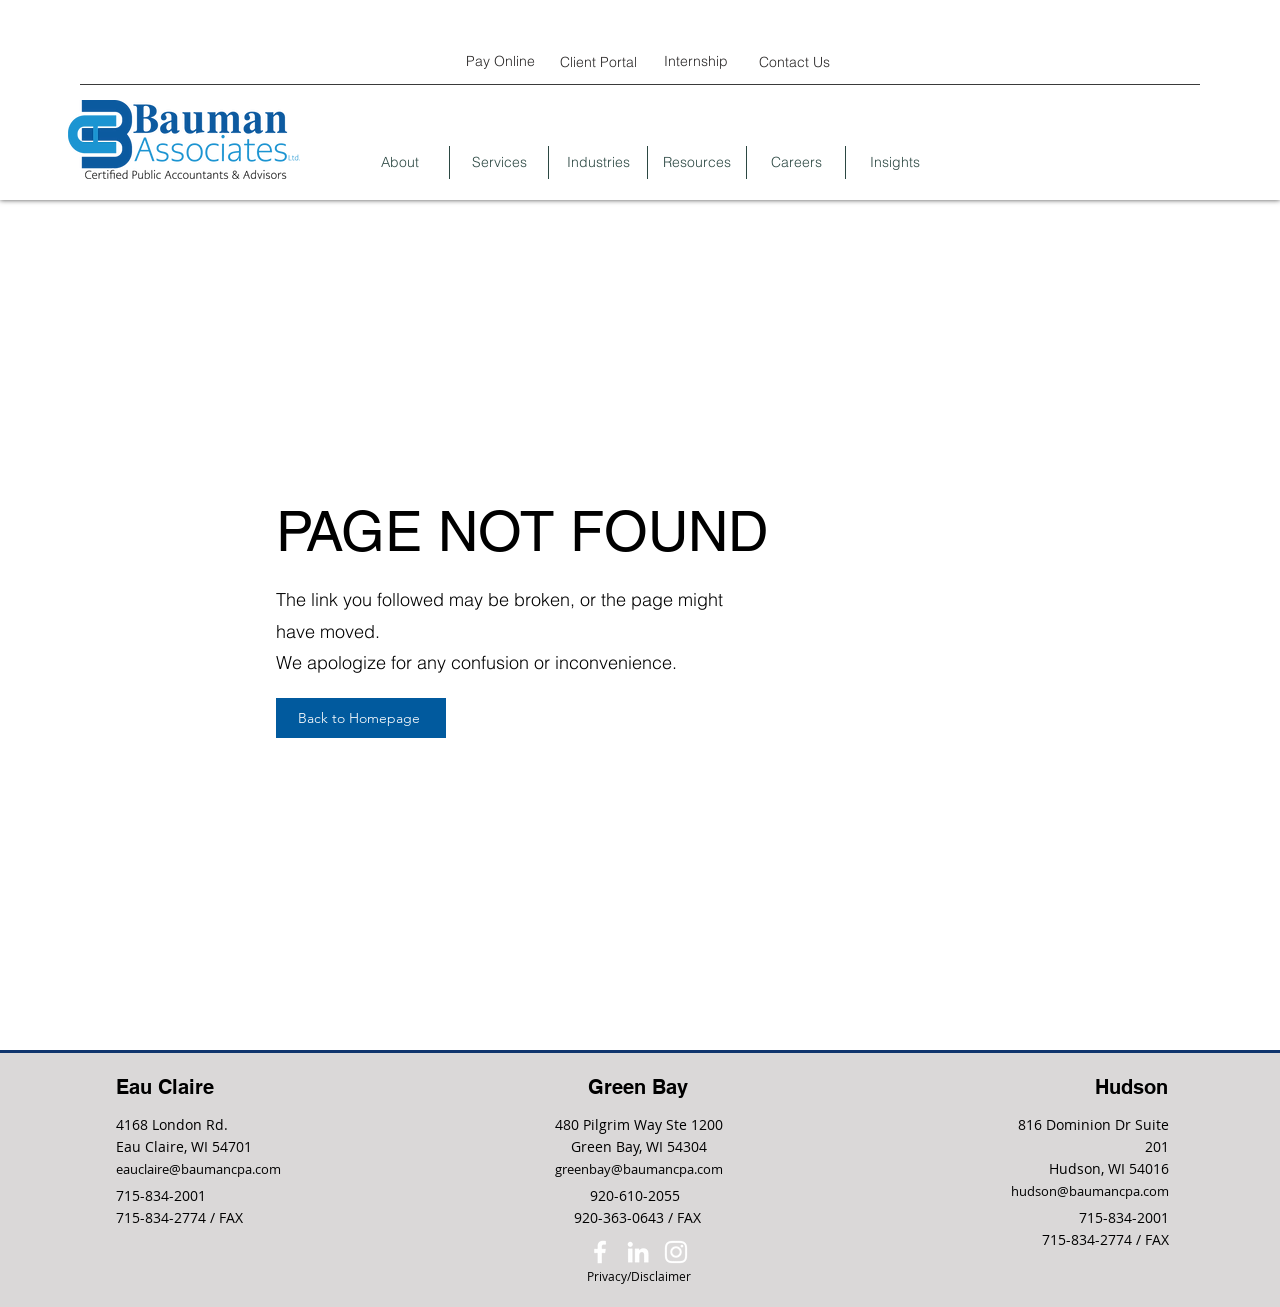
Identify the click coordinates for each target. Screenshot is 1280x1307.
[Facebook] (600, 1252)
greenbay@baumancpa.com (639, 1169)
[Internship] (696, 60)
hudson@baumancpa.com (1090, 1191)
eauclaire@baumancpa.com (198, 1169)
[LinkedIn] (638, 1252)
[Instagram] (676, 1252)
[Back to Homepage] (361, 718)
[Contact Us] (794, 61)
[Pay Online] (500, 60)
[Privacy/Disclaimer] (639, 1276)
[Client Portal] (598, 61)
